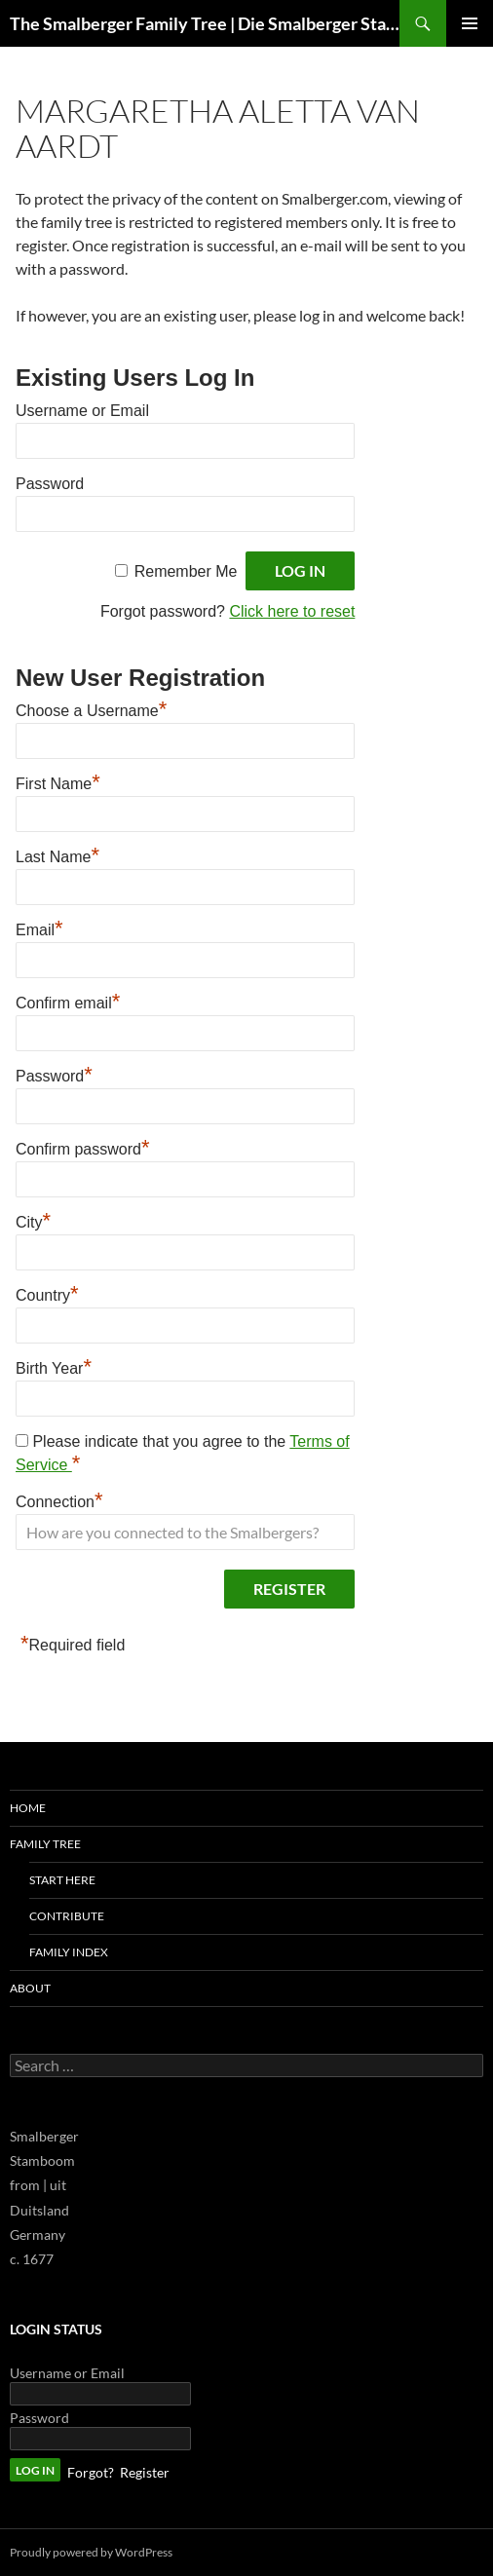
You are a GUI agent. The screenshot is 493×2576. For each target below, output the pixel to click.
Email (39, 927)
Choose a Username (91, 708)
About (30, 1988)
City (33, 1220)
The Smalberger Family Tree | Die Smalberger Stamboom (204, 23)
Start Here (62, 1880)
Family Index (68, 1952)
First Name (58, 781)
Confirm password (83, 1146)
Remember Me (186, 571)
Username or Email (82, 410)
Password (50, 483)
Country (47, 1293)
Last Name (57, 854)
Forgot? (90, 2472)
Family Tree (45, 1844)
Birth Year (54, 1366)
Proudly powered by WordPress (91, 2552)
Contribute (66, 1916)
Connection (59, 1499)
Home (28, 1807)
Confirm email (68, 1000)
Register (145, 2472)
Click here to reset (292, 611)
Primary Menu (469, 23)
